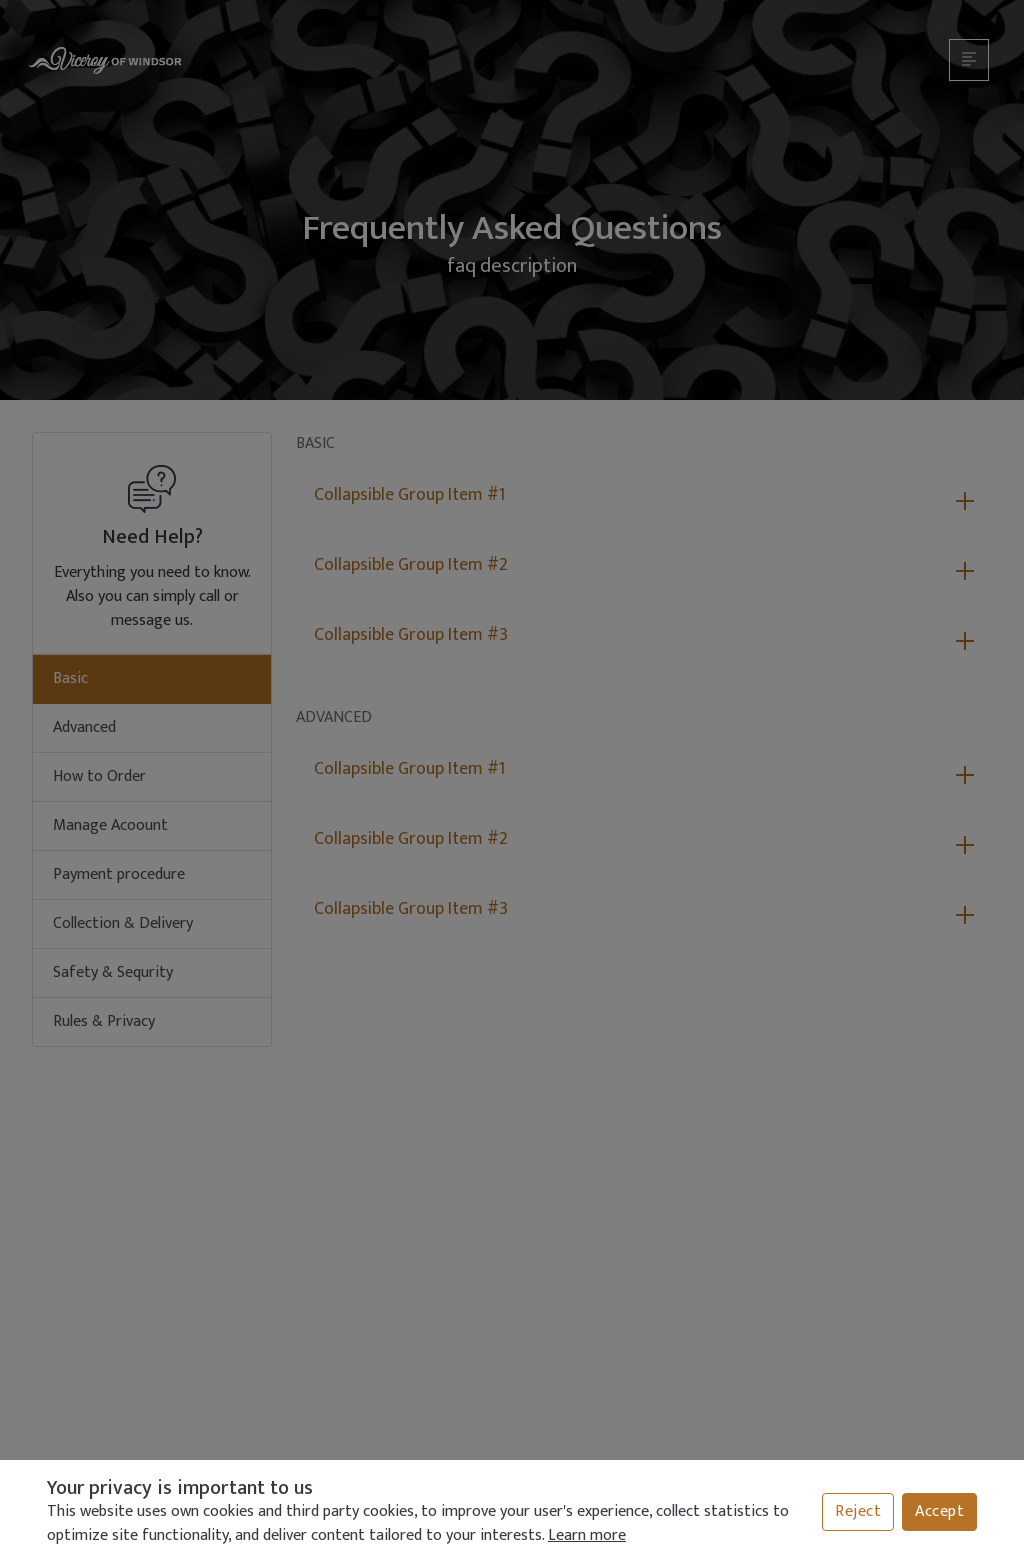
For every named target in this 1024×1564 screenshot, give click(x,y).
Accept (939, 1511)
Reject (858, 1511)
